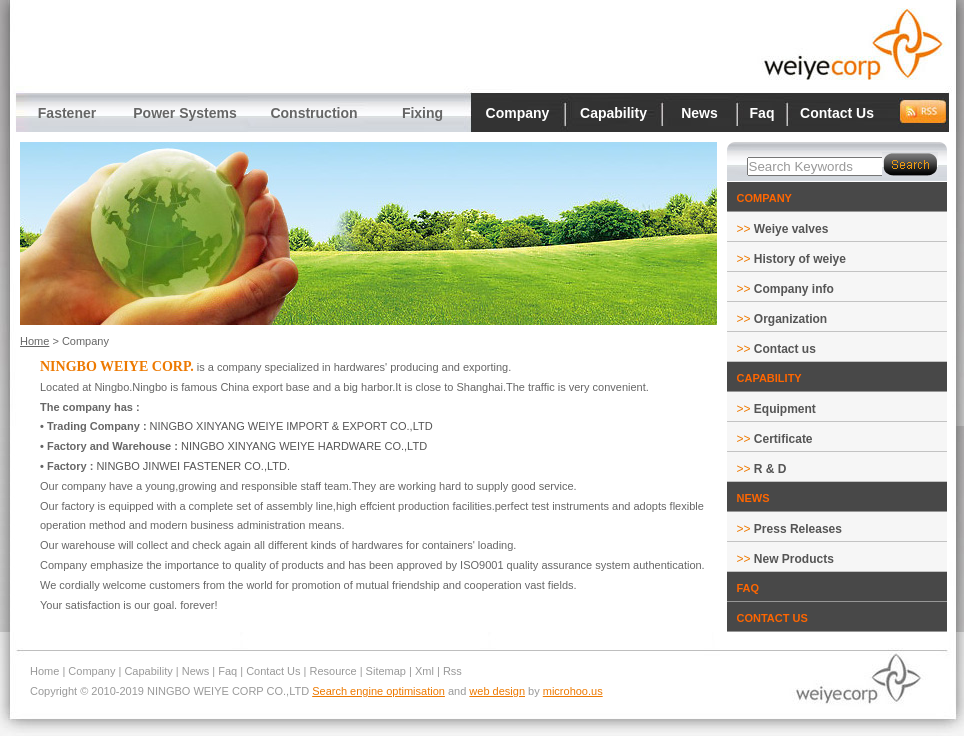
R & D (770, 469)
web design (497, 691)
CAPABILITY (769, 378)
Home (34, 341)
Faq (762, 113)
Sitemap (386, 671)
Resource (333, 671)
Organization (790, 319)
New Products (794, 559)
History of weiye (800, 259)
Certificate (783, 439)
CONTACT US (772, 618)
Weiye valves (791, 229)
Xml (424, 671)
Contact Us (837, 113)
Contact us (785, 349)
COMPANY (764, 198)
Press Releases (798, 529)
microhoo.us (573, 691)
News (699, 113)
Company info (794, 289)
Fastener (67, 113)
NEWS (753, 498)
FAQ (748, 588)
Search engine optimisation (378, 691)
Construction (313, 113)
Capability (613, 113)
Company (518, 113)
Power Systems (185, 113)
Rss (452, 671)
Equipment (785, 409)
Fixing (422, 113)
